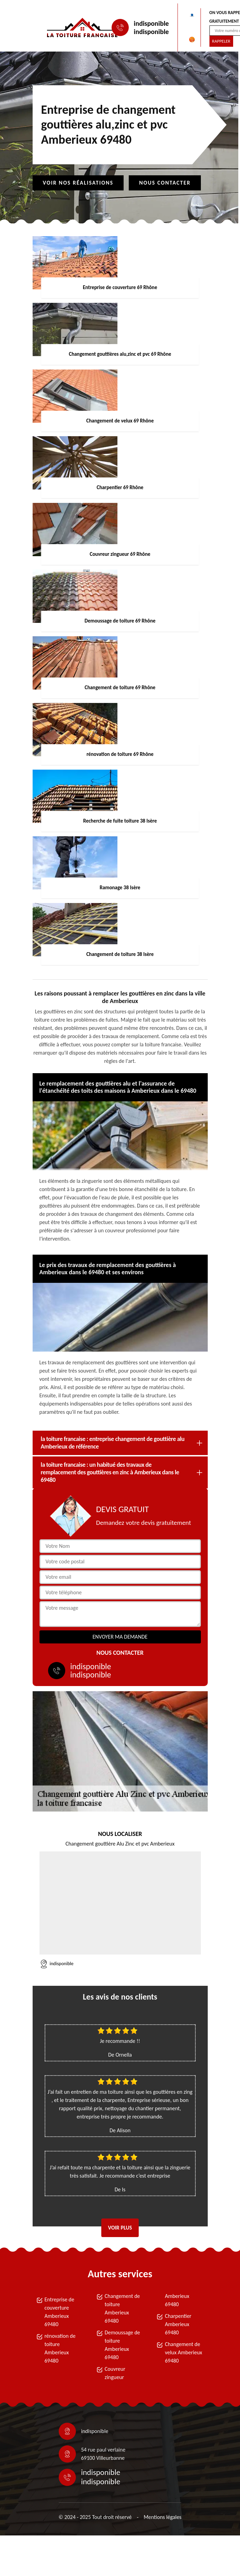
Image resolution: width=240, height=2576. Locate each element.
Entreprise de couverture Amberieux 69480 (60, 2311)
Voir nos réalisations (78, 182)
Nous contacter (165, 182)
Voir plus (120, 2227)
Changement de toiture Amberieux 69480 (122, 2308)
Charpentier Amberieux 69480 (178, 2324)
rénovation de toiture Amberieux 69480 (60, 2348)
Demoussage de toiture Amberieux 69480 (122, 2344)
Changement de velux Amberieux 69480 (183, 2352)
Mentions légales (162, 2517)
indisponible (151, 23)
